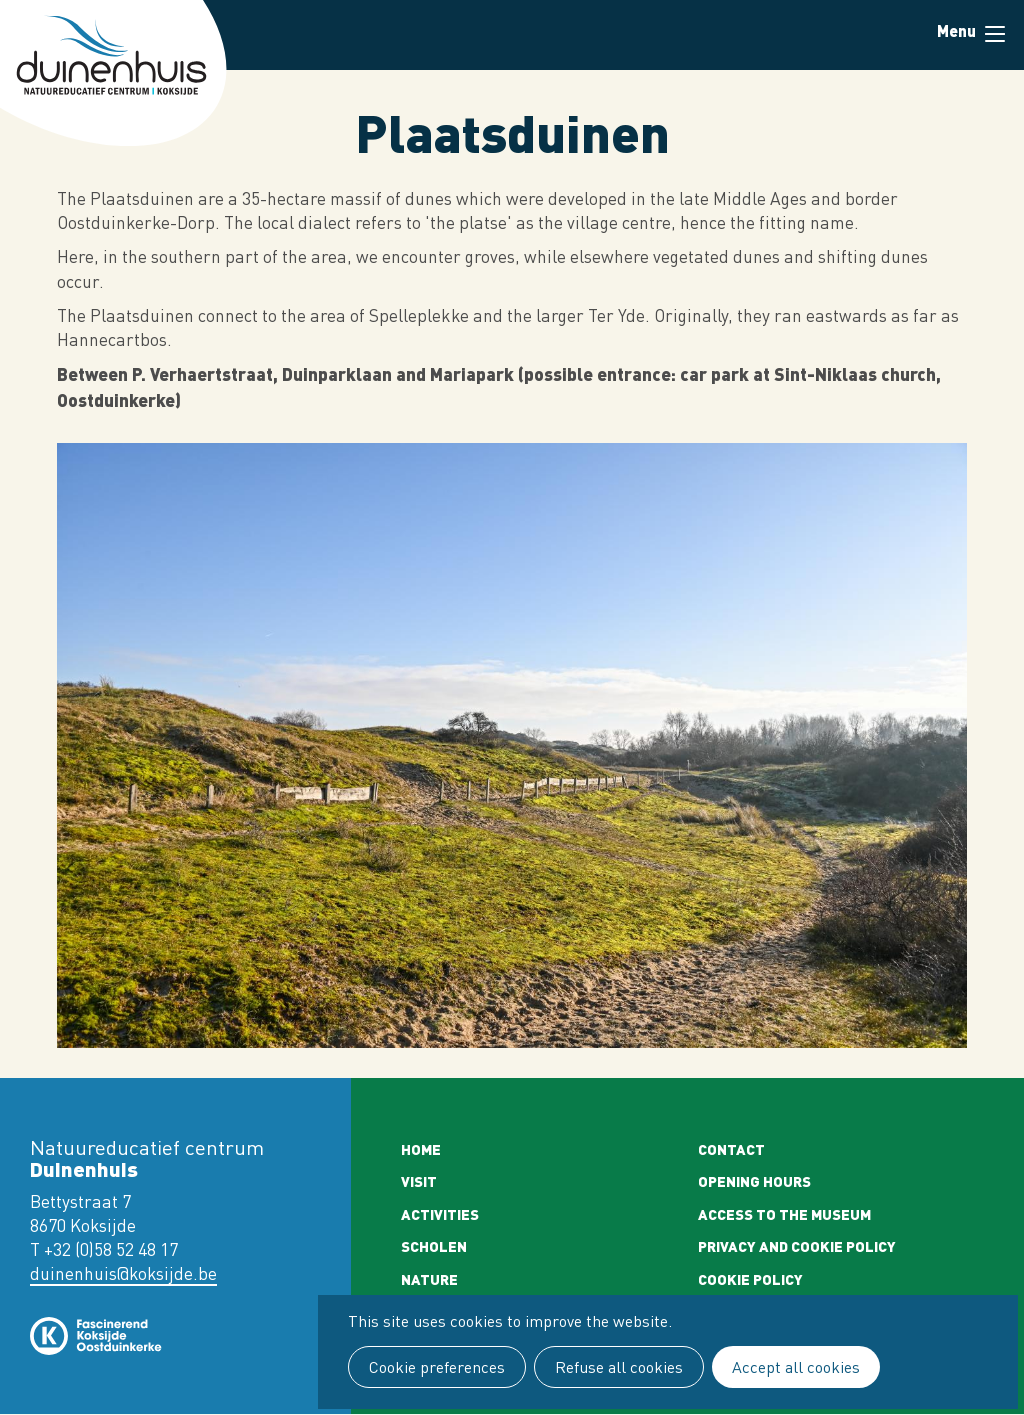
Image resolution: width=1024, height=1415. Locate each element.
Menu (995, 34)
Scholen (434, 1246)
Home (421, 1149)
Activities (440, 1214)
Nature (429, 1279)
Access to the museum (784, 1214)
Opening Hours (754, 1181)
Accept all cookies (796, 1367)
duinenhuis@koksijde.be (123, 1273)
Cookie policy (750, 1279)
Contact (731, 1149)
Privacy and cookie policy (797, 1246)
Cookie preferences (437, 1367)
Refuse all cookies (619, 1367)
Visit (419, 1181)
